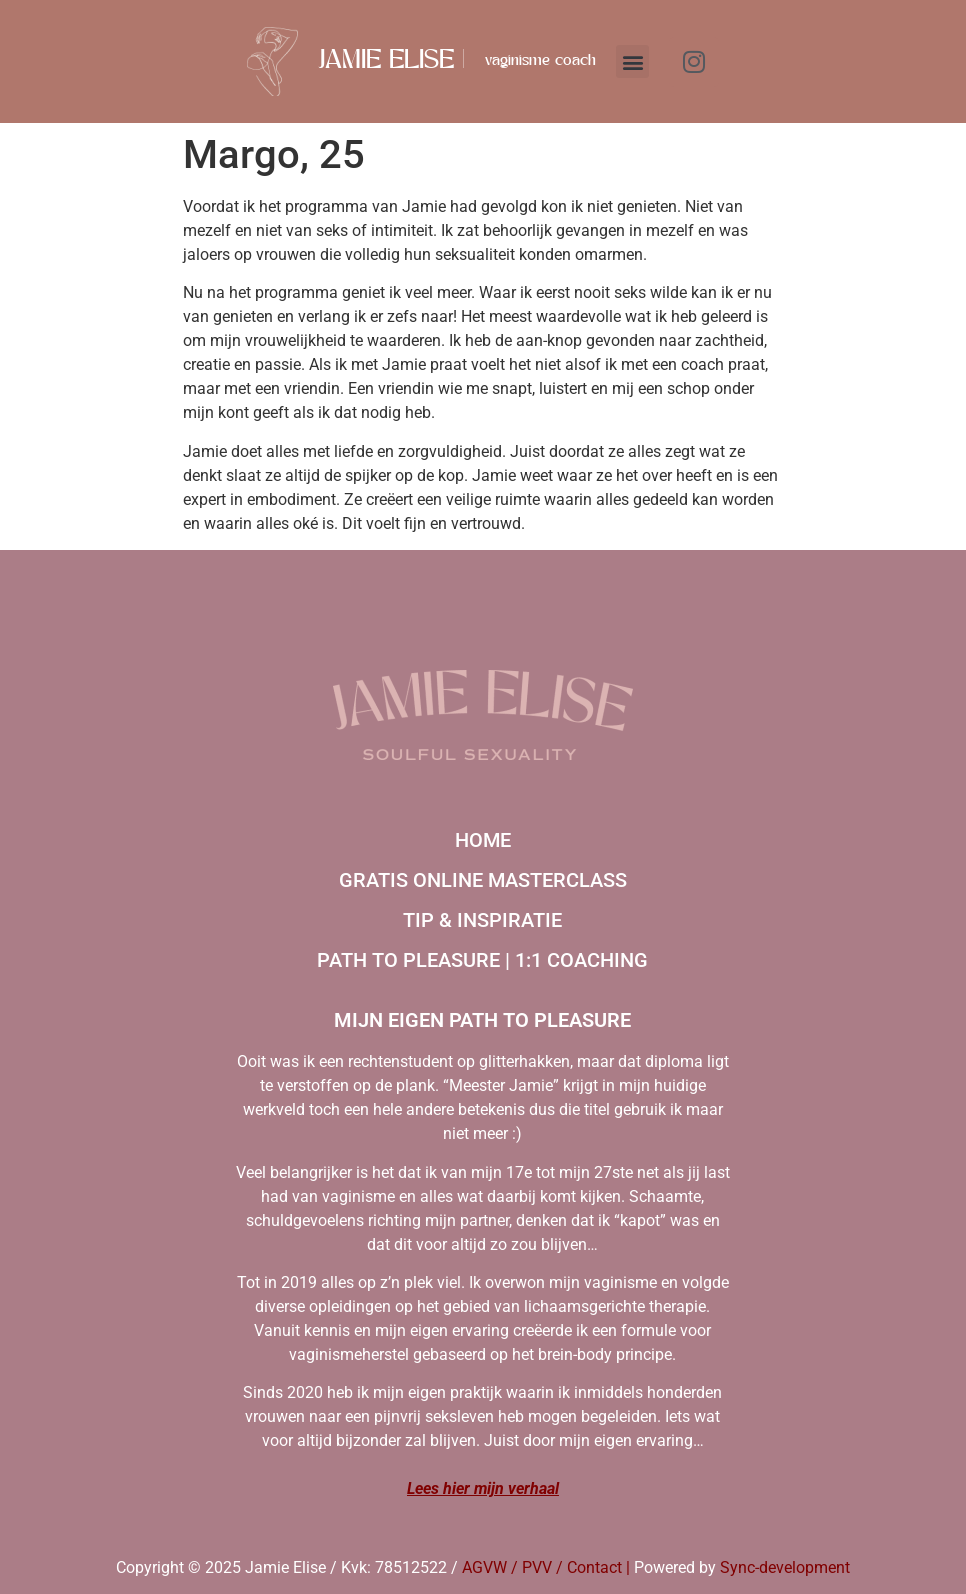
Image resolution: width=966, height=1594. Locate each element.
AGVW (484, 1567)
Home (483, 840)
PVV (537, 1567)
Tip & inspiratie (482, 920)
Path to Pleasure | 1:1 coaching (482, 960)
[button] (632, 61)
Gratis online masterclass (483, 880)
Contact (594, 1567)
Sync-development (785, 1567)
